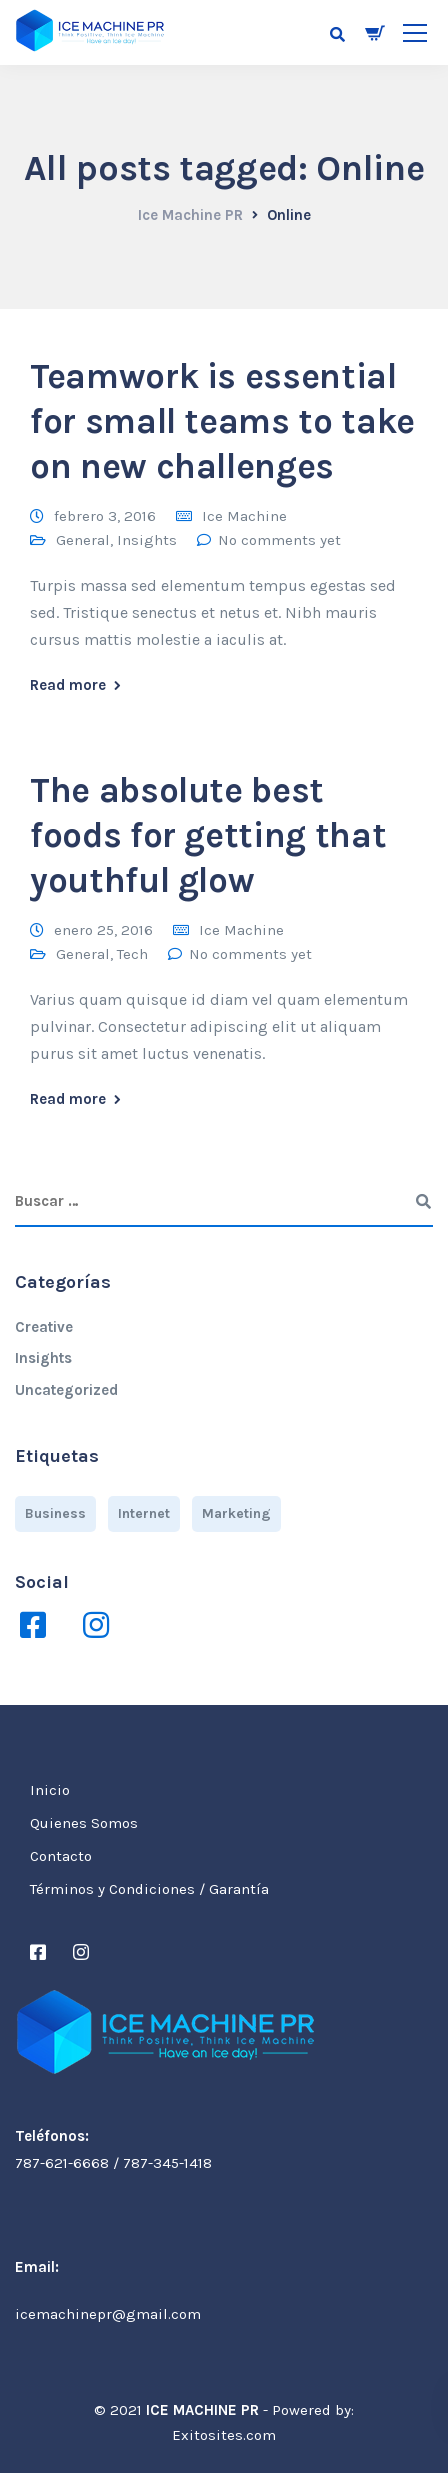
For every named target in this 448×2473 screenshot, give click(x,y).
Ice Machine (244, 516)
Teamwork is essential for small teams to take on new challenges (222, 421)
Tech (132, 954)
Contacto (61, 1856)
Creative (44, 1327)
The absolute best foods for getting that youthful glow (208, 835)
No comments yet (279, 540)
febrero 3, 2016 (105, 516)
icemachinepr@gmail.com (108, 2314)
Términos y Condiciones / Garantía (149, 1889)
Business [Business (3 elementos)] (55, 1513)
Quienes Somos (84, 1823)
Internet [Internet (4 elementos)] (144, 1513)
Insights (147, 540)
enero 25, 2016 (103, 930)
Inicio (50, 1790)
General (83, 540)
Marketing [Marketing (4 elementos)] (236, 1513)
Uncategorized (66, 1390)
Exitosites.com (224, 2435)
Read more (68, 685)
